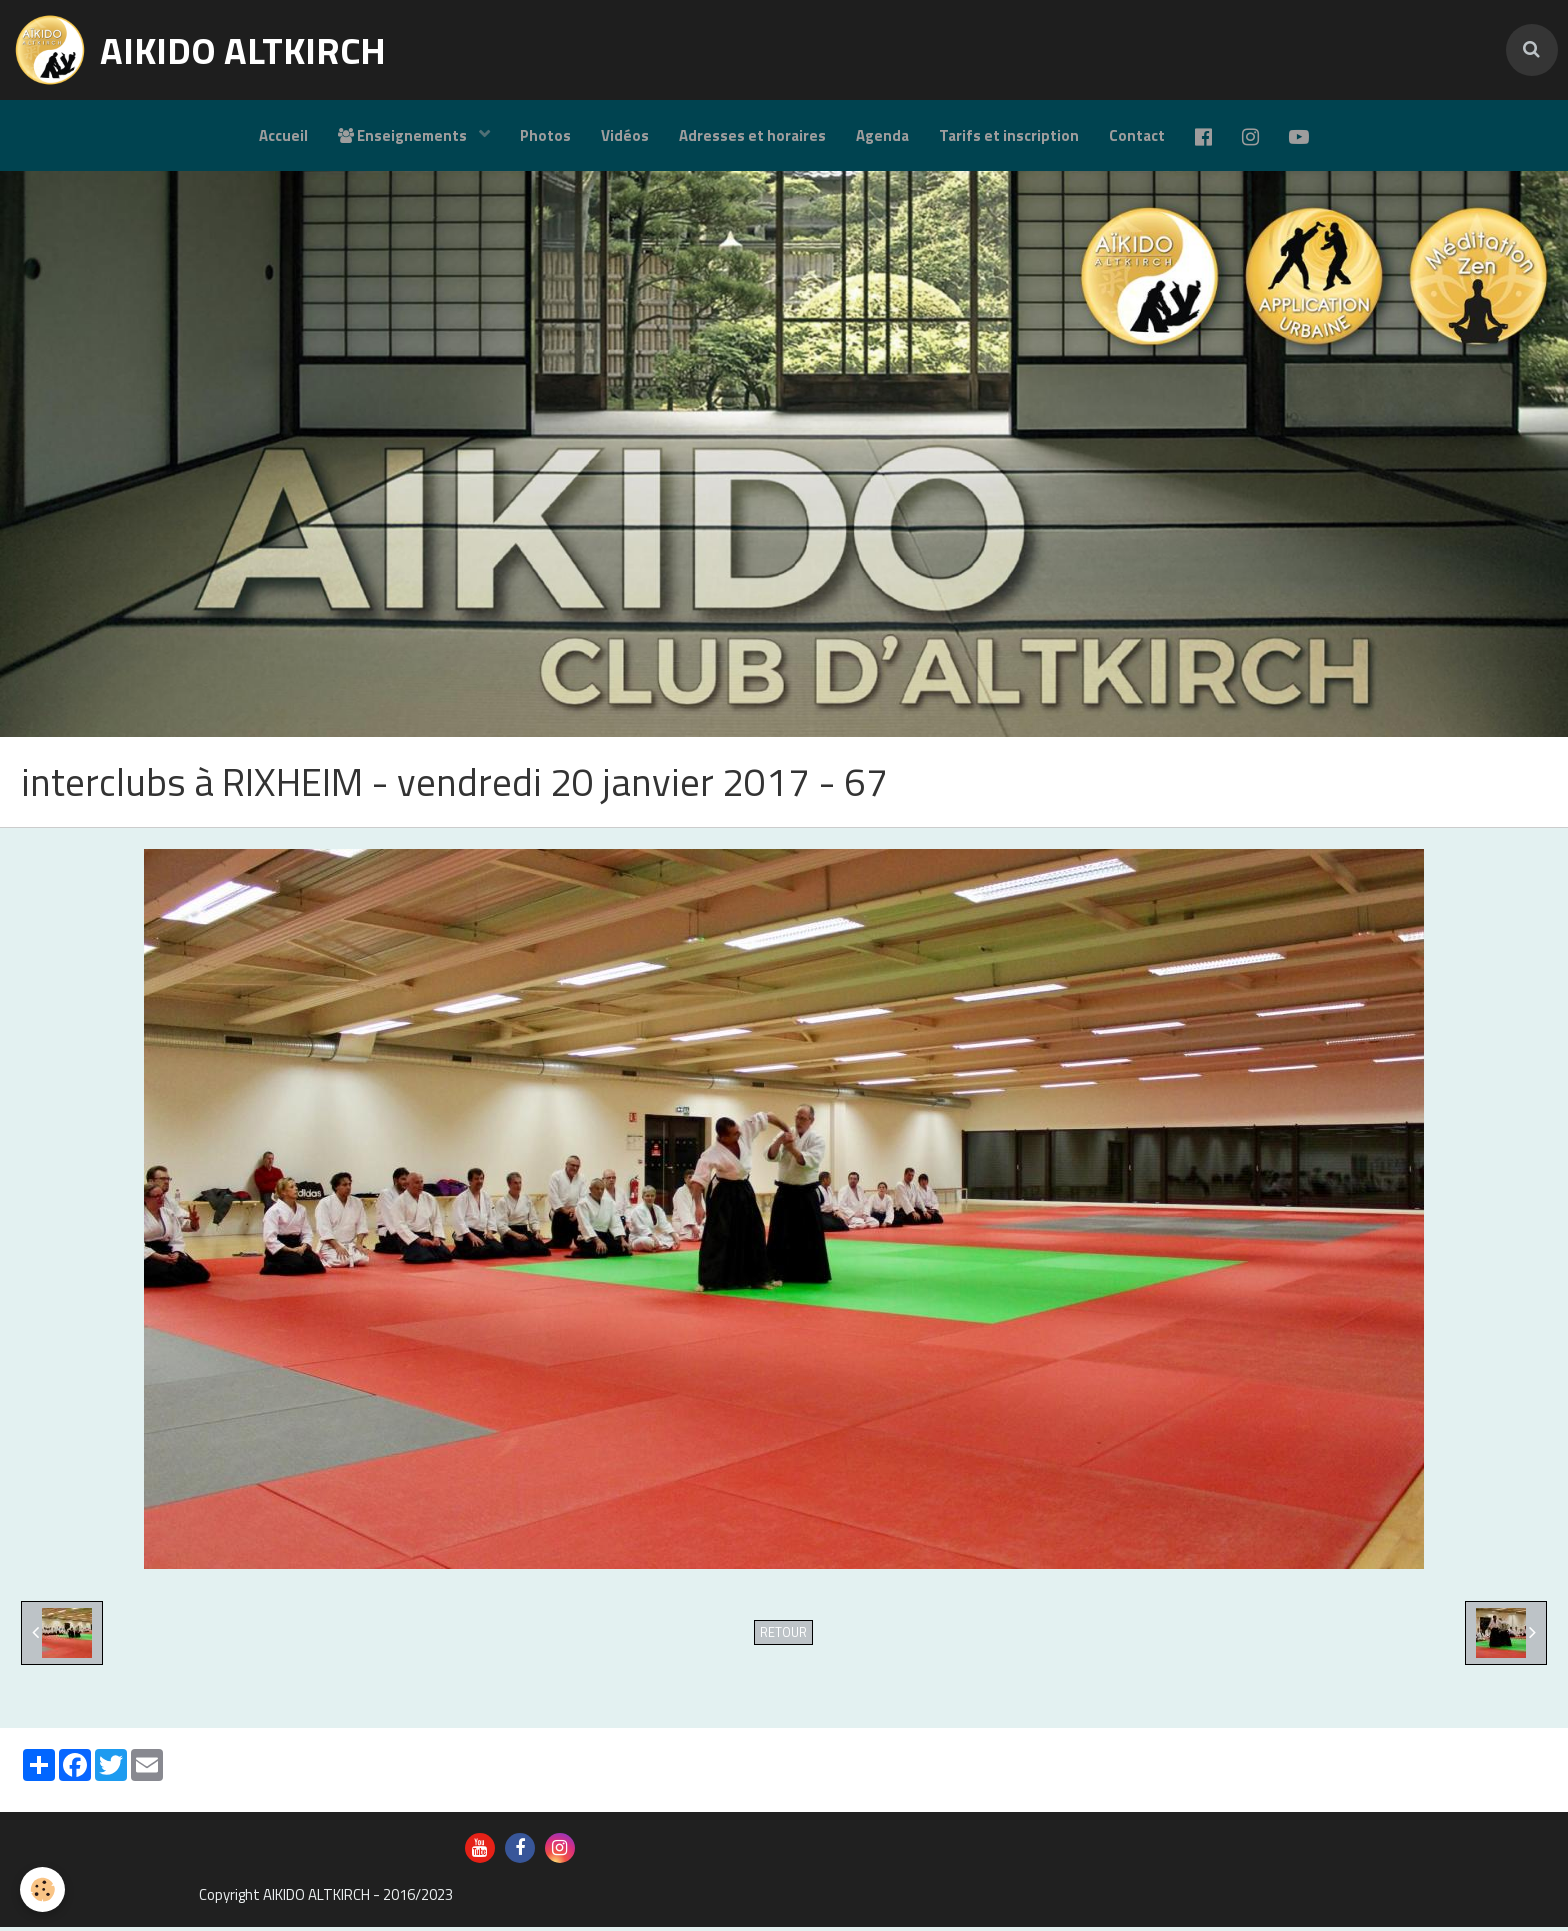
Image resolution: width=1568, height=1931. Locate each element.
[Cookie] (42, 1889)
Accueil (283, 135)
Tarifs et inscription (1009, 135)
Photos (545, 135)
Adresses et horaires (752, 135)
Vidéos (625, 135)
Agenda (882, 135)
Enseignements (404, 135)
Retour (783, 1636)
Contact (1137, 135)
